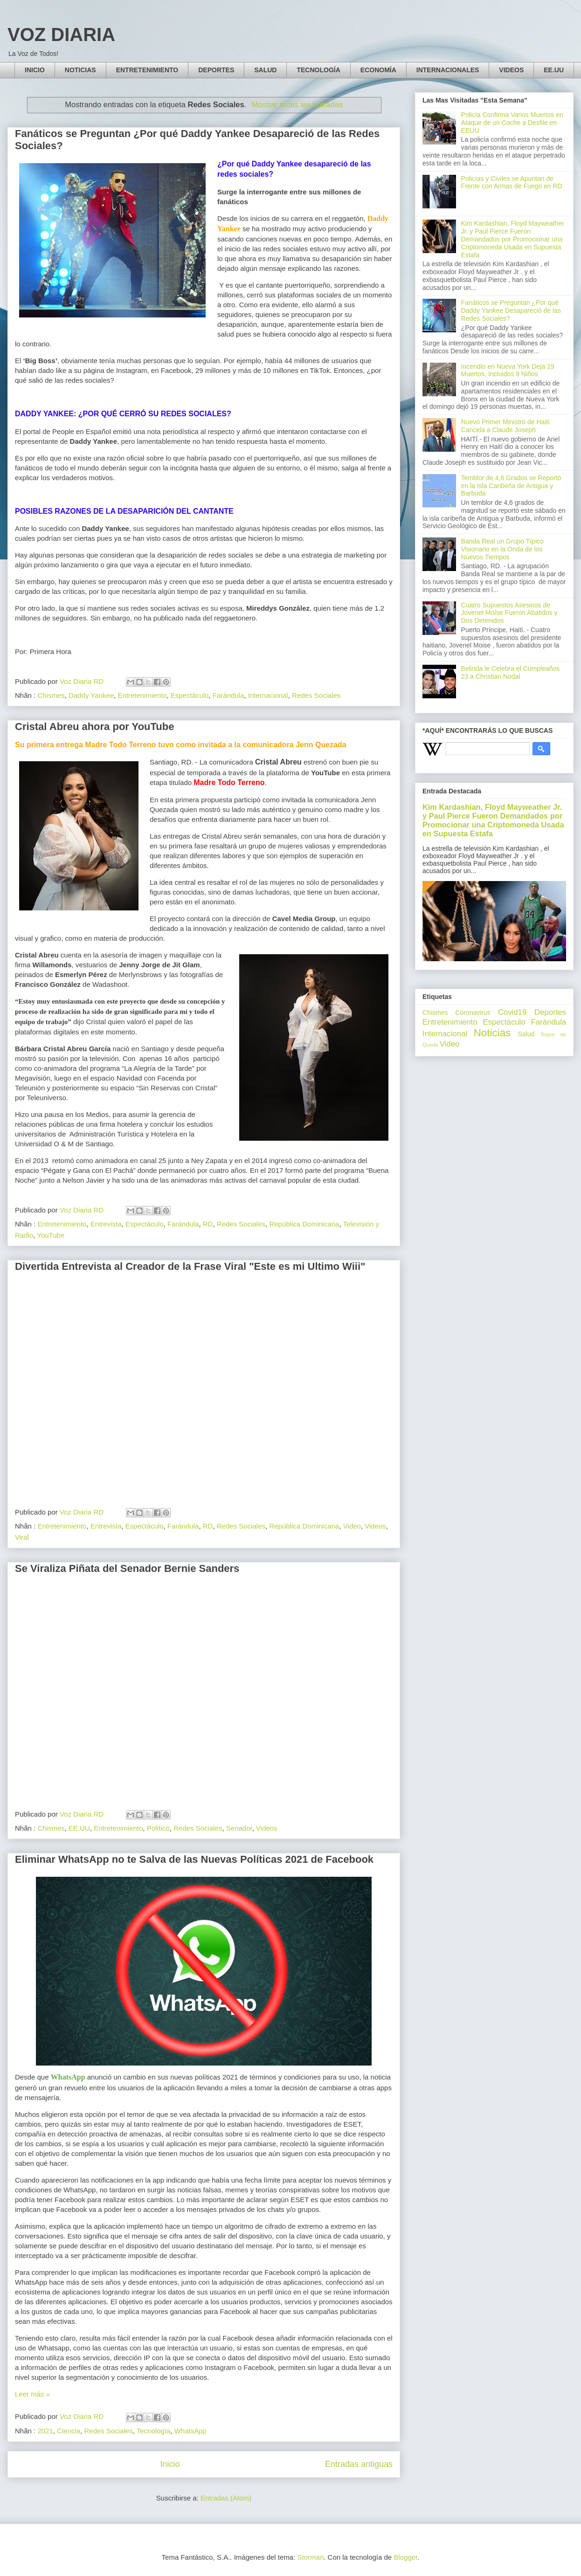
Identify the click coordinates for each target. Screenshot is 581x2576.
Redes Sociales (316, 695)
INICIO (35, 70)
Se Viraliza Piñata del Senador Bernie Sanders (127, 1568)
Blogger (405, 2557)
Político (158, 1828)
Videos (375, 1526)
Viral (22, 1537)
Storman (310, 2557)
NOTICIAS (80, 70)
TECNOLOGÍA (318, 70)
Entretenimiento (142, 695)
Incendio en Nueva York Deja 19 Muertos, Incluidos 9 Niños (507, 370)
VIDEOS (511, 70)
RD (208, 1224)
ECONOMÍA (378, 70)
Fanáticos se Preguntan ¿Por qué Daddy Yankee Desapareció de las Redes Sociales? (511, 310)
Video (352, 1526)
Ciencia (68, 2431)
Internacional (268, 695)
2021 (45, 2431)
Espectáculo (190, 695)
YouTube (50, 1235)
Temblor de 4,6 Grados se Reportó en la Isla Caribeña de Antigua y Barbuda (511, 485)
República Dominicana (304, 1224)
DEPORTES (216, 70)
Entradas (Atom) (226, 2498)
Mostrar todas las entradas (296, 104)
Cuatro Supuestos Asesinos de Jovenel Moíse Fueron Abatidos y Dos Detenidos (509, 613)
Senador (239, 1828)
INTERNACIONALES (447, 70)
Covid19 (512, 1012)
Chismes (50, 695)
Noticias (492, 1033)
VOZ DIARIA (61, 34)
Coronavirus (472, 1012)
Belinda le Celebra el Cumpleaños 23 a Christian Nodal (510, 672)
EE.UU (554, 70)
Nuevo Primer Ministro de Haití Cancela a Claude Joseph (505, 426)
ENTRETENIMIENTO (147, 70)
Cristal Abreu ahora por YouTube (94, 726)
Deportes (550, 1012)
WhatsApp (190, 2431)
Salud (526, 1034)
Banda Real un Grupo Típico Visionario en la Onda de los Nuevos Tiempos (502, 549)
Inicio (170, 2464)
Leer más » (32, 2394)
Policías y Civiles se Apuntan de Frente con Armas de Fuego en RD (511, 182)
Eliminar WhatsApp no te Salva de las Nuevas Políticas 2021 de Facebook (194, 1859)
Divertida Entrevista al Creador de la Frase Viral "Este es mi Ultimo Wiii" (190, 1266)
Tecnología (154, 2431)
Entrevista (106, 1224)
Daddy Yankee (91, 695)
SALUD (265, 70)
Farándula (228, 695)
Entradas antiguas (359, 2464)
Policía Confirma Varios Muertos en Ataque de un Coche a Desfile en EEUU (512, 122)
